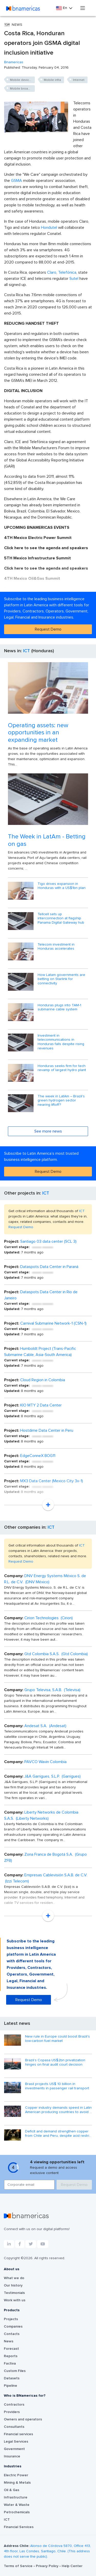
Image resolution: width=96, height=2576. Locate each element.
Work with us (14, 2300)
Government (14, 2449)
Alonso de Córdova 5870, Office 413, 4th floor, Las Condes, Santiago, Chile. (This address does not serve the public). (47, 2551)
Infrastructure (15, 2497)
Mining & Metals (17, 2482)
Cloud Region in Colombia (42, 1380)
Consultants (14, 2427)
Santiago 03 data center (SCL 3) (48, 1241)
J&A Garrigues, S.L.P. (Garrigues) (52, 1776)
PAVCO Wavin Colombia (45, 1762)
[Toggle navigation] (83, 8)
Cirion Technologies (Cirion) (48, 1618)
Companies (13, 2326)
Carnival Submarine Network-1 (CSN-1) (53, 1323)
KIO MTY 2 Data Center (41, 1405)
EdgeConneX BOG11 (37, 1456)
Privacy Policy (47, 2566)
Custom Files (15, 2371)
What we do (14, 2278)
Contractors (14, 2404)
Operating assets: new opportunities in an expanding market (38, 732)
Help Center (72, 2566)
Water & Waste (16, 2505)
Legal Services (16, 2441)
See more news (48, 1131)
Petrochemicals (17, 2512)
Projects (11, 2319)
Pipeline (10, 2385)
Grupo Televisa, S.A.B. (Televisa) (52, 1690)
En (62, 8)
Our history (13, 2285)
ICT (26, 651)
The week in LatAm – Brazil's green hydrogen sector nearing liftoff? (61, 1101)
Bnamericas (13, 62)
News (8, 2341)
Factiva (10, 2363)
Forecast (11, 2349)
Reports (10, 2356)
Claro (51, 272)
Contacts (11, 2334)
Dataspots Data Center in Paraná (49, 1267)
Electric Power (16, 2475)
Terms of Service (19, 2566)
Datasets (11, 2378)
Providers (12, 2412)
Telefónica (67, 272)
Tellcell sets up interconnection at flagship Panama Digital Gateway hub (61, 918)
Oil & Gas (11, 2490)
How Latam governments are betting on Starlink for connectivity (61, 979)
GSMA (16, 181)
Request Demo (48, 629)
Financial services (18, 2434)
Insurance (12, 2456)
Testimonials (14, 2293)
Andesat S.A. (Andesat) (45, 1726)
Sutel (73, 279)
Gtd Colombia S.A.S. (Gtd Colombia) (56, 1654)
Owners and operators (23, 2419)
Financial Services (19, 2527)
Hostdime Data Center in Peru (46, 1430)
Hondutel (49, 227)
